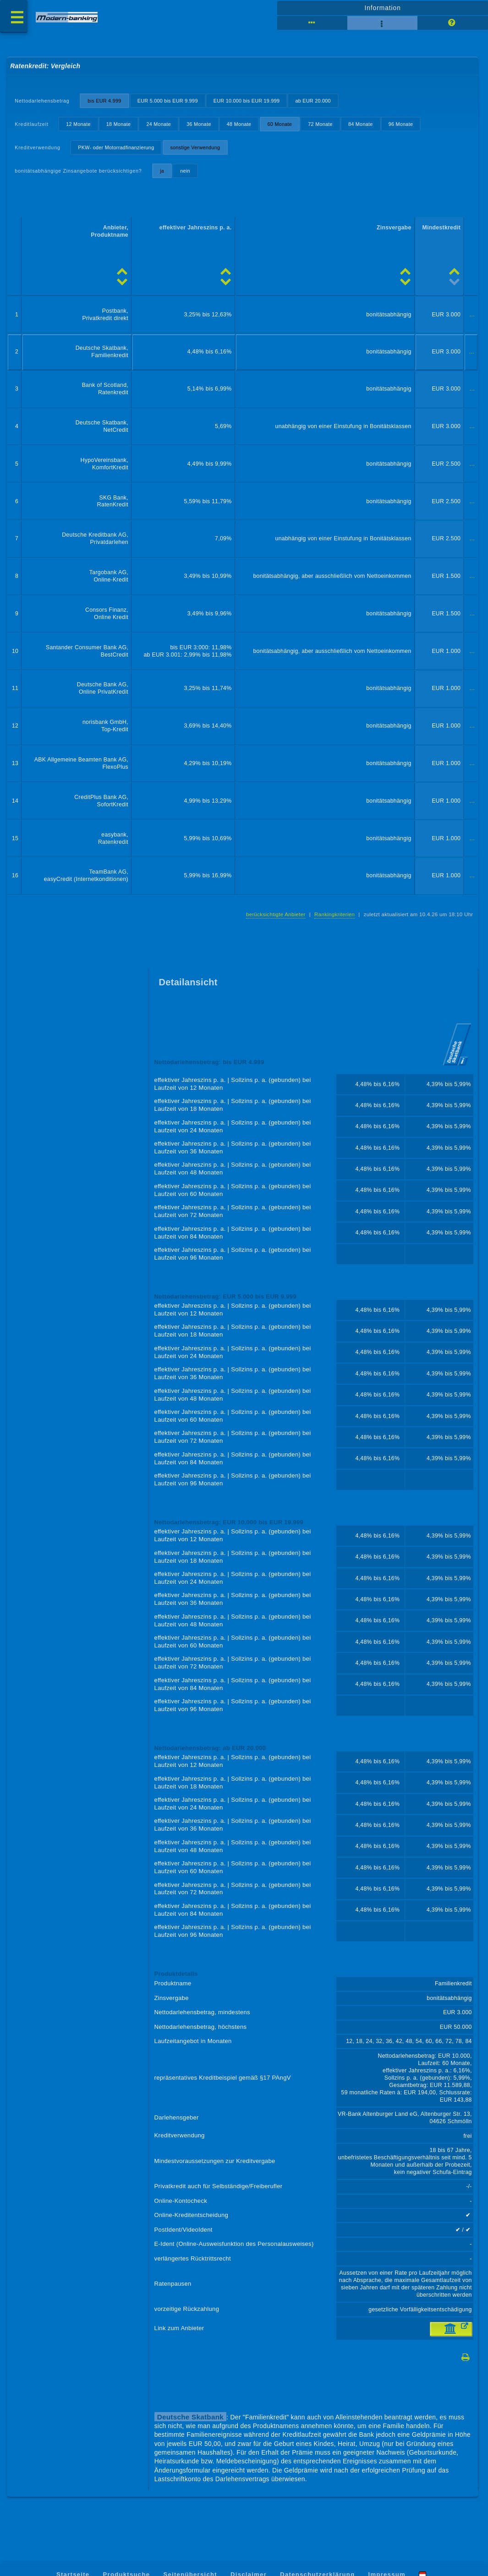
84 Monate (360, 124)
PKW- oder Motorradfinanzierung (116, 147)
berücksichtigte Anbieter (276, 914)
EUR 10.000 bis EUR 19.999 (247, 100)
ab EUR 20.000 (313, 100)
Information (382, 7)
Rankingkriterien (334, 914)
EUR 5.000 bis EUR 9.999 (167, 100)
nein (185, 171)
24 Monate (158, 124)
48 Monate (239, 124)
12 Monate (78, 124)
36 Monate (198, 124)
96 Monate (401, 124)
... (472, 314)
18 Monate (118, 124)
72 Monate (320, 124)
